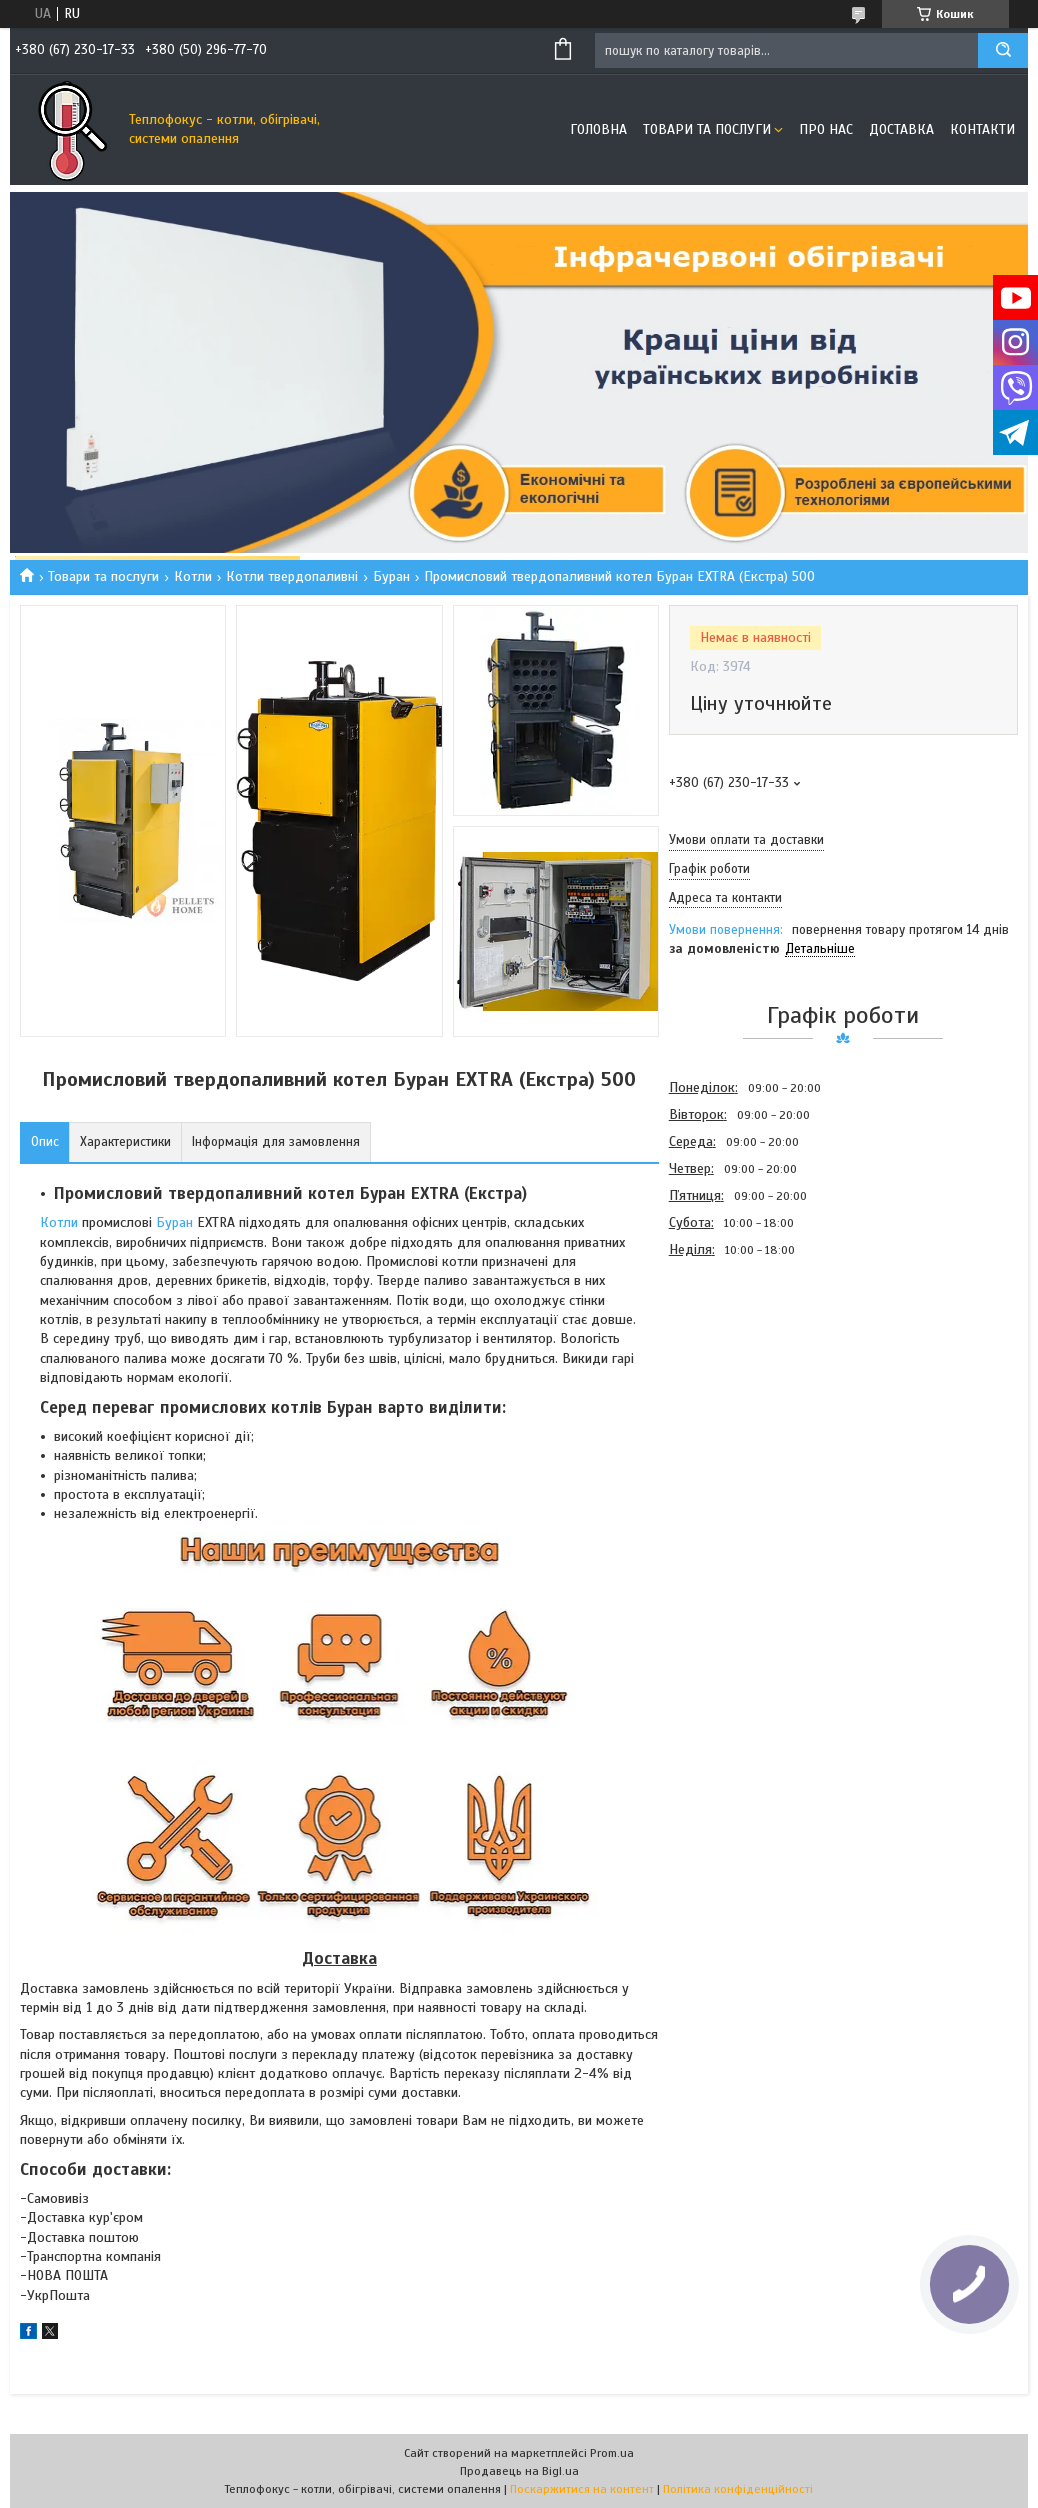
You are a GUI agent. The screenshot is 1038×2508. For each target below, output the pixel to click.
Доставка (901, 129)
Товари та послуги (707, 129)
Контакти (982, 129)
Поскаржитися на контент (582, 2489)
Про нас (826, 129)
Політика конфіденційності (738, 2489)
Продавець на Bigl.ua (519, 2471)
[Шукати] (1003, 50)
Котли (193, 576)
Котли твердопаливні (292, 576)
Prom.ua (612, 2453)
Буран (391, 576)
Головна (598, 129)
